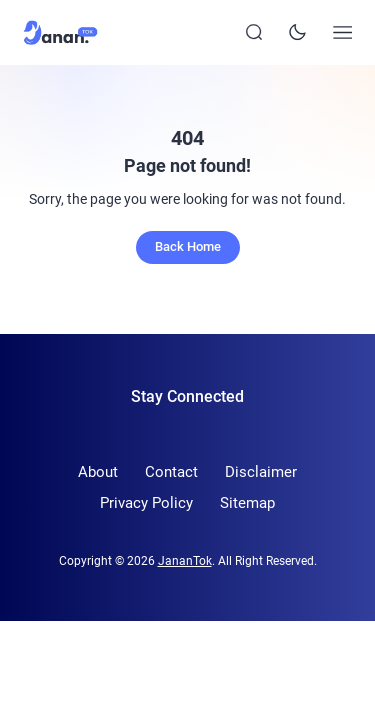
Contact (171, 472)
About (98, 472)
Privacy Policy (146, 503)
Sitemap (247, 503)
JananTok (185, 561)
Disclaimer (261, 472)
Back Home (188, 246)
